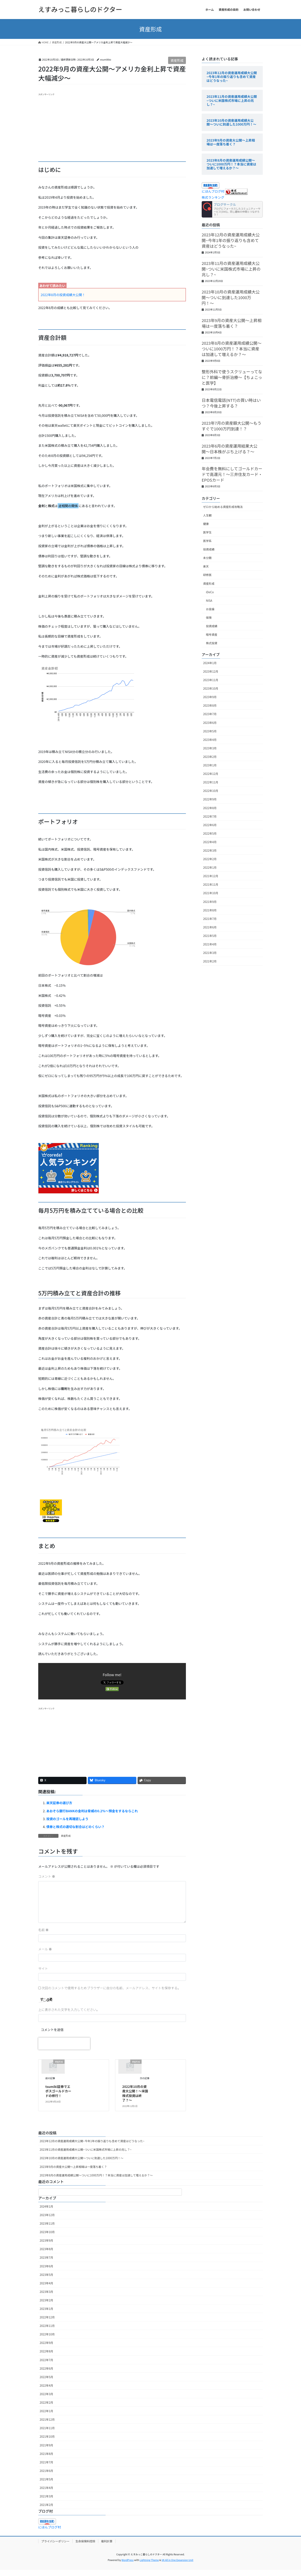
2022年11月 (210, 782)
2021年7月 (210, 919)
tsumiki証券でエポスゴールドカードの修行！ (58, 2097)
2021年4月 (210, 944)
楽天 (206, 566)
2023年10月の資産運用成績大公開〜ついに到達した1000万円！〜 (231, 297)
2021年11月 (210, 884)
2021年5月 (210, 936)
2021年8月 (210, 910)
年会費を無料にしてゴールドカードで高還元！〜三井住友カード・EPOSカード (232, 474)
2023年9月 (210, 697)
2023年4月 (210, 740)
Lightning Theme (149, 2566)
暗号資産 (211, 635)
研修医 (207, 575)
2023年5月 (210, 731)
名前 (43, 1929)
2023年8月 (210, 705)
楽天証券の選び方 (59, 1803)
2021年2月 (210, 961)
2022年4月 (210, 842)
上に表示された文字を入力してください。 (69, 2009)
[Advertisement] (112, 124)
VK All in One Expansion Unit (177, 2566)
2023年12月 (210, 671)
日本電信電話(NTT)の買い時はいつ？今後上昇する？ (231, 403)
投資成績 (208, 549)
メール (45, 1949)
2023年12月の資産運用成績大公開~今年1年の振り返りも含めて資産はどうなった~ (231, 240)
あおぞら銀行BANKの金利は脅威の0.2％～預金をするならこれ (92, 1811)
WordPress (128, 2566)
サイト (43, 1968)
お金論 (210, 609)
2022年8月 (210, 808)
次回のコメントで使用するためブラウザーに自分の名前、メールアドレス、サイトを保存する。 (111, 1988)
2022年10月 (210, 791)
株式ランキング (213, 197)
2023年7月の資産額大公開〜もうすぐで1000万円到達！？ (231, 426)
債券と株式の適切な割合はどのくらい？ (75, 1826)
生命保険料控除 (85, 2547)
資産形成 (177, 60)
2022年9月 (210, 799)
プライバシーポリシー (55, 2547)
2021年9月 (210, 902)
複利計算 (106, 2547)
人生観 (207, 515)
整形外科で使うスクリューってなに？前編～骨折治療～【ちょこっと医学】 (232, 377)
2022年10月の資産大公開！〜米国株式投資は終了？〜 (135, 2099)
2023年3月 (210, 748)
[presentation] (64, 2044)
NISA (209, 600)
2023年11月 (210, 680)
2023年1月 (210, 765)
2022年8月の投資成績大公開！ (63, 294)
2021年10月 (210, 893)
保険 (209, 617)
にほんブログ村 (213, 191)
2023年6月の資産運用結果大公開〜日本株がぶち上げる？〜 (230, 448)
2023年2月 (210, 757)
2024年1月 (210, 663)
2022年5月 (210, 833)
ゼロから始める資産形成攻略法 (223, 507)
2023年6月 (210, 723)
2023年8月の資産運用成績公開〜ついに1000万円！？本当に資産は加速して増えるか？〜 (232, 348)
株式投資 (211, 643)
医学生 (207, 532)
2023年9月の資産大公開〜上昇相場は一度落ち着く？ (232, 323)
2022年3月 (210, 850)
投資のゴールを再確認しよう (67, 1819)
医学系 (207, 541)
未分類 (207, 558)
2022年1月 (210, 867)
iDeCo (210, 592)
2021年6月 (210, 927)
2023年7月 (210, 714)
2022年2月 (210, 859)
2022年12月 (210, 774)
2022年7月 (210, 816)
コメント (46, 1876)
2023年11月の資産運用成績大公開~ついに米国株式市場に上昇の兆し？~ (231, 268)
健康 (206, 524)
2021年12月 (210, 876)
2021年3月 (210, 953)
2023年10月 (210, 688)
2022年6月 (210, 825)
